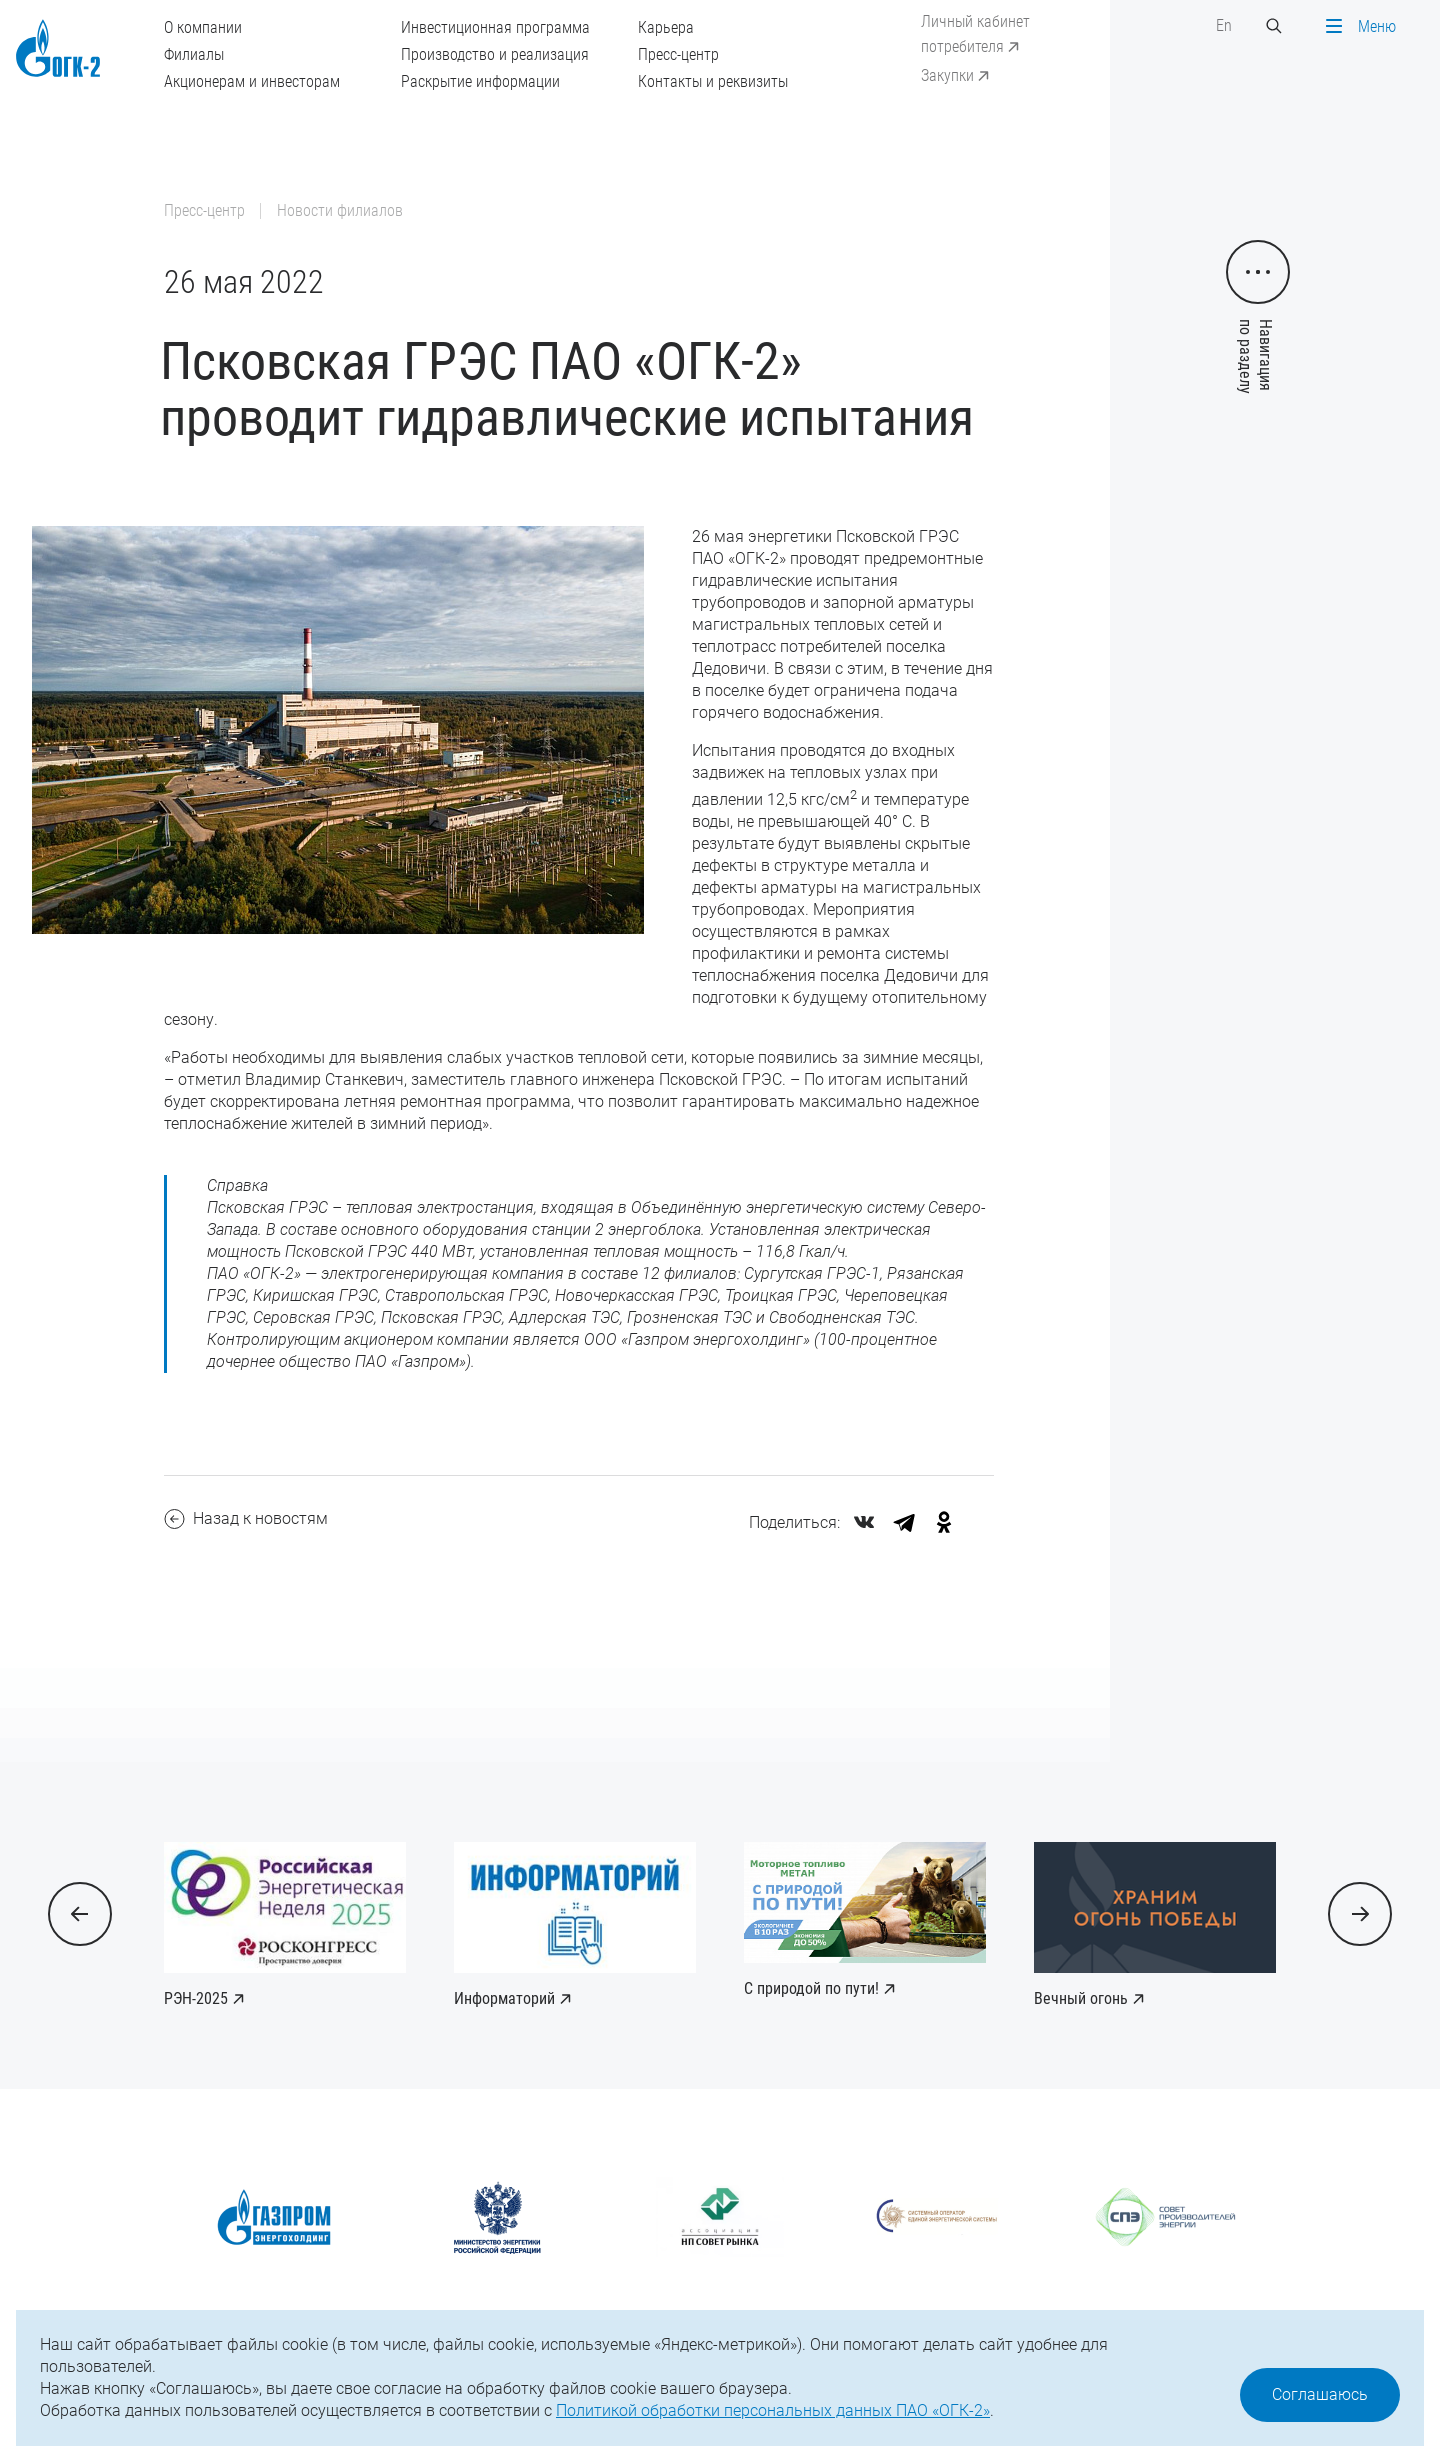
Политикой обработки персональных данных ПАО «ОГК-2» (773, 2410)
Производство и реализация (495, 54)
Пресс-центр (678, 54)
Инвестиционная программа (495, 27)
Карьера (666, 27)
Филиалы (194, 54)
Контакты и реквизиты (713, 81)
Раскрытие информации (480, 81)
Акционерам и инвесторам (252, 81)
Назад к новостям (246, 1519)
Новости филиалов (340, 210)
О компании (203, 27)
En (1224, 25)
